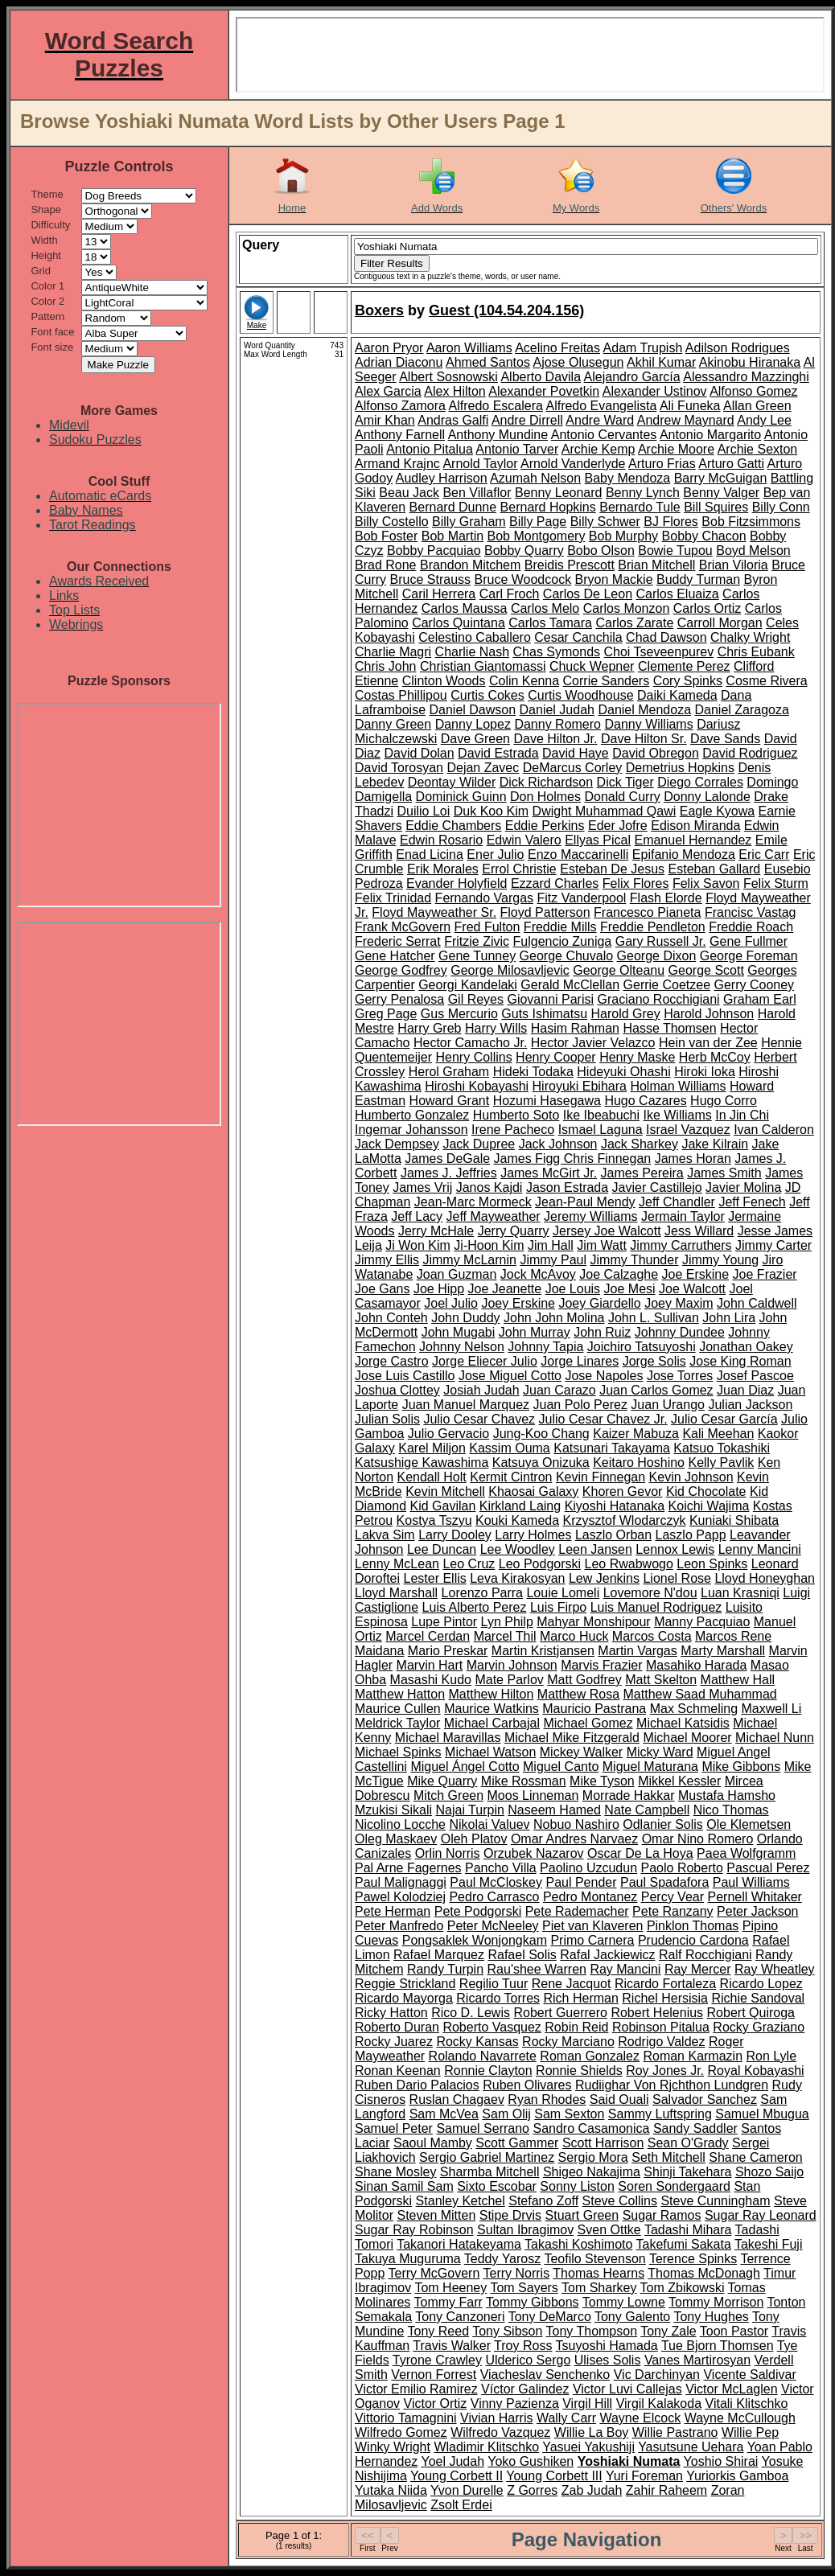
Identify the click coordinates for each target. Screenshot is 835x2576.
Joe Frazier (765, 1274)
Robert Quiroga (751, 2012)
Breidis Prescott (569, 565)
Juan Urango (668, 1404)
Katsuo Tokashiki (721, 1448)
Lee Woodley (517, 1549)
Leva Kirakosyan (517, 1578)
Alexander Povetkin (543, 391)
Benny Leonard (559, 492)
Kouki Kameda (517, 1520)
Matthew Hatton (400, 1694)
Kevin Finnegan (600, 1477)
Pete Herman (392, 1911)
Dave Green (475, 739)
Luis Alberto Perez (474, 1607)
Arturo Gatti (731, 463)
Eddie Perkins (545, 825)
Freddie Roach (751, 927)
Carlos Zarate (634, 623)
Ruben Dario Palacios (417, 2085)
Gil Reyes (476, 999)
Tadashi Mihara (688, 2230)
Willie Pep (750, 2432)
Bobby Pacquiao (434, 550)
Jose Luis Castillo (405, 1375)
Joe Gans (382, 1289)
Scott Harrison (603, 2143)
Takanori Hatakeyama (459, 2244)
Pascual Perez (767, 1868)
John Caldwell (757, 1303)
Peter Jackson (757, 1911)
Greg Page (386, 1014)
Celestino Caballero (474, 637)
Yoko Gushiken (530, 2461)
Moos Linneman (533, 1795)
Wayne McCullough (740, 2418)
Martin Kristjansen (543, 1651)
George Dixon (657, 956)
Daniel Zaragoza (742, 710)
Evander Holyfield (456, 883)
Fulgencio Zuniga (562, 941)
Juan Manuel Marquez (465, 1404)
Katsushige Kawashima (421, 1462)
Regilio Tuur (493, 1984)
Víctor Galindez (525, 2389)
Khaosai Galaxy (533, 1491)
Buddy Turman (698, 579)
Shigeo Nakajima (591, 2172)
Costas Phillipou (401, 695)
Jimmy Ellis (387, 1260)
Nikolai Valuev (489, 1824)
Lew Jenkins (604, 1578)
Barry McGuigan (720, 478)
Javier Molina (743, 1187)
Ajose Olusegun (578, 362)
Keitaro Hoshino (639, 1462)
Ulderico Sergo (527, 2360)
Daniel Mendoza (644, 710)
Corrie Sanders (606, 681)
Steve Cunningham (715, 2201)
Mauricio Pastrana (594, 1708)
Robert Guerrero (560, 2012)
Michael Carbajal (492, 1723)
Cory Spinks (687, 681)
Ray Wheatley (774, 1969)
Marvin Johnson (512, 1665)
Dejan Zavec (482, 767)
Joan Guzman (457, 1274)
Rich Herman (580, 1998)
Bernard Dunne (453, 507)
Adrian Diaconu (398, 362)
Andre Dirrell (527, 420)
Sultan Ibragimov (525, 2230)
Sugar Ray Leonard (760, 2215)
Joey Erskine (518, 1303)
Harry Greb (429, 1028)
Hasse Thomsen (669, 1028)
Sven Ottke (609, 2230)
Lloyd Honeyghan (764, 1578)
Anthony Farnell (400, 435)
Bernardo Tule (640, 507)
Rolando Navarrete (483, 2056)
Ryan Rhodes (547, 2099)
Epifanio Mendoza (683, 854)
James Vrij (422, 1187)
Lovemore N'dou (650, 1593)
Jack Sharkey (639, 1144)
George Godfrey (401, 970)
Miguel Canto (560, 1766)
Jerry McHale (436, 1231)
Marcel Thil (505, 1636)
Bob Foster (386, 536)
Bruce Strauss (430, 579)
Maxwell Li (772, 1708)
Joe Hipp (438, 1289)
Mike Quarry (442, 1781)
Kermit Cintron (511, 1477)
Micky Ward (660, 1752)
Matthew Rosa (578, 1694)
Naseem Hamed (554, 1810)
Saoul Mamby (432, 2143)
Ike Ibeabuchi (601, 1115)
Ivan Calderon (774, 1129)
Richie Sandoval (757, 1998)
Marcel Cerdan (427, 1636)
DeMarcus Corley (573, 767)
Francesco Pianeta (647, 912)
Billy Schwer (605, 521)
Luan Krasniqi (740, 1593)
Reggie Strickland (405, 1984)
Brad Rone (386, 565)
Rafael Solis (521, 1955)
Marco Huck (574, 1636)
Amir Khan (385, 420)
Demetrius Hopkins (680, 767)
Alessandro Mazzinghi (746, 377)
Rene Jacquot (571, 1984)
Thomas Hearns (598, 2273)
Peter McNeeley (493, 1926)
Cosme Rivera (766, 681)
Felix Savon (706, 883)
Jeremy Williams (590, 1216)
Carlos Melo (545, 608)
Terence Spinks (693, 2259)
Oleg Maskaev (396, 1839)
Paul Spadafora (664, 1882)
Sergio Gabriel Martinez (486, 2157)
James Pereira (642, 1173)
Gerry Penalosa (399, 999)
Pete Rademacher (577, 1911)
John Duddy (465, 1318)
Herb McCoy (715, 1057)
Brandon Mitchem (470, 565)
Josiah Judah (481, 1390)
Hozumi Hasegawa (547, 1100)
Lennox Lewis (675, 1549)
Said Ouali (619, 2099)
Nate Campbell (646, 1810)
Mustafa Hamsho (726, 1795)
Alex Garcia (388, 391)
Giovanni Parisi (550, 999)
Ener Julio (495, 854)
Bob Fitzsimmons (750, 521)
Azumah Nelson (535, 478)
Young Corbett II (456, 2476)
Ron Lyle (772, 2056)
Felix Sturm (775, 883)
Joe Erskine (696, 1274)
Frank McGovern (402, 927)
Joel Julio (451, 1303)
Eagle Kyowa (717, 811)
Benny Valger (721, 492)
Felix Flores (636, 883)
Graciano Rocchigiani (659, 999)
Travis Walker (452, 2345)
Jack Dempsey (397, 1144)
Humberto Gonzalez (412, 1115)
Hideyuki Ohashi (624, 1071)
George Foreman (749, 956)
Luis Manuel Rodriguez (656, 1607)
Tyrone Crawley (437, 2360)
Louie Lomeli (562, 1593)
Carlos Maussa (465, 608)
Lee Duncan (441, 1549)
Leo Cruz (468, 1564)
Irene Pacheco (512, 1129)
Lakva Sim (385, 1535)
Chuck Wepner (592, 666)
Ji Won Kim (417, 1245)
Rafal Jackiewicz (607, 1955)
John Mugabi (459, 1332)
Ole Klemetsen (748, 1824)
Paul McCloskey (496, 1882)
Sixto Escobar (497, 2186)
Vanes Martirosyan (697, 2360)
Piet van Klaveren (592, 1926)
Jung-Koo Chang (541, 1433)
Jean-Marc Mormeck (473, 1202)
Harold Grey (625, 1014)
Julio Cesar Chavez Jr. (603, 1419)
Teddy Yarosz (502, 2259)
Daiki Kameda (677, 695)
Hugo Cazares (645, 1100)
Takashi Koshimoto (578, 2244)
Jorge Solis (654, 1361)
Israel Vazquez (688, 1129)
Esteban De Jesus (612, 869)
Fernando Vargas (484, 898)
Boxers (379, 310)
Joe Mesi (630, 1289)
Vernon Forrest (433, 2374)
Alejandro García (632, 377)
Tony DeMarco (549, 2316)
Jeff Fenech (751, 1202)
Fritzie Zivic (476, 941)
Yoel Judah (452, 2461)
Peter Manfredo (399, 1926)
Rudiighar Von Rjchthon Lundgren (671, 2085)
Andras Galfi (453, 420)
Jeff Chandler (677, 1202)
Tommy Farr (448, 2302)
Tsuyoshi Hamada (607, 2345)
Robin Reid (576, 2027)
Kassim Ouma (509, 1448)
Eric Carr (763, 854)
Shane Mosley (395, 2172)
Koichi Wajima (709, 1506)
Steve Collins (619, 2201)
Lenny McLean (397, 1564)
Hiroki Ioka (704, 1071)
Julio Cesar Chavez (479, 1419)
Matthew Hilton (491, 1694)
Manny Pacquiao (702, 1622)
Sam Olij (506, 2114)
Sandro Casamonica (591, 2128)
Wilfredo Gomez (401, 2432)
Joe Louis (573, 1289)
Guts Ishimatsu (544, 1014)
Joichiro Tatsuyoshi (641, 1347)
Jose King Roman (740, 1361)
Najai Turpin (469, 1810)
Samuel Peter (394, 2128)
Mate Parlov (509, 1680)
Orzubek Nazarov (533, 1853)
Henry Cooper (556, 1057)
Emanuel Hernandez (692, 840)
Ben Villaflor (476, 492)
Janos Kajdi (489, 1187)
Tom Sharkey (598, 2288)
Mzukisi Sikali (393, 1810)
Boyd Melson (753, 550)
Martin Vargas (637, 1651)
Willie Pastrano (675, 2432)
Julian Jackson (750, 1404)
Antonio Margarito (710, 435)
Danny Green (393, 724)
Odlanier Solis (663, 1824)
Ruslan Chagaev (456, 2099)
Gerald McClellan (569, 985)
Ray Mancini (625, 1969)
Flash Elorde (666, 898)
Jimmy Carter (773, 1245)
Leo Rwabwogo (629, 1564)
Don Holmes (545, 796)
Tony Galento (632, 2316)
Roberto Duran (397, 2027)
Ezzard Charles (554, 883)
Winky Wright (392, 2447)
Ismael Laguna (600, 1129)
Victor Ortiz (435, 2403)
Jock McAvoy (538, 1274)
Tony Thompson (592, 2331)
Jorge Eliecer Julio (484, 1361)
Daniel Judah (557, 710)
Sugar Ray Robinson (414, 2230)
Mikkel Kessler (679, 1781)
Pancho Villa (501, 1868)
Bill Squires (716, 507)
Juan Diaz (745, 1390)
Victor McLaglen (731, 2389)
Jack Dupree (478, 1144)
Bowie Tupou (675, 550)
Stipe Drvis (510, 2215)
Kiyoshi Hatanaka (615, 1506)
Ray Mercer (697, 1969)
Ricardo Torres (498, 1998)
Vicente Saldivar (749, 2374)
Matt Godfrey (584, 1680)
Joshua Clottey (397, 1390)
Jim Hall (551, 1245)
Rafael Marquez (438, 1955)
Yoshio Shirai (721, 2461)
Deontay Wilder (452, 782)
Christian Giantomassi (483, 666)
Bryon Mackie (614, 579)
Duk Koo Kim (491, 811)
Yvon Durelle (467, 2490)
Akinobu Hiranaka (749, 362)
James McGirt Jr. (548, 1173)
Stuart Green (582, 2215)
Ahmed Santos (488, 362)
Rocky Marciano (568, 2041)
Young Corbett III (554, 2476)
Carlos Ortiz (707, 608)
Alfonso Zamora (400, 406)
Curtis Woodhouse (580, 695)
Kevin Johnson (691, 1477)
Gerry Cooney (754, 985)
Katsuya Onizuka (541, 1462)
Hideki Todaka (533, 1071)
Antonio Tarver (516, 449)
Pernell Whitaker (754, 1897)
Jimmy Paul (553, 1260)
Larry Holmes (533, 1535)
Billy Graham (469, 521)
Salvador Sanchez (704, 2099)
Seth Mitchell (668, 2157)
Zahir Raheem (666, 2490)
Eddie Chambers (453, 825)
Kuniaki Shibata (734, 1520)
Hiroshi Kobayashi (477, 1086)
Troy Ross (523, 2345)
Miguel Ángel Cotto (464, 1766)
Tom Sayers (523, 2288)
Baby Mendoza (628, 478)
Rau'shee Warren (536, 1969)
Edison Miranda (695, 825)
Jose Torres (680, 1375)
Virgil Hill (587, 2403)
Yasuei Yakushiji (588, 2447)
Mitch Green (448, 1795)
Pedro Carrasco (494, 1897)
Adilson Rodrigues (737, 348)
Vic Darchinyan (657, 2374)
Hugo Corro (723, 1100)
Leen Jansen (595, 1549)
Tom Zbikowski (682, 2288)
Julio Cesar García (724, 1419)
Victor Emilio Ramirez (416, 2389)
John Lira (728, 1318)
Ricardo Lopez (761, 1984)
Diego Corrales (700, 782)
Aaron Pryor (389, 348)
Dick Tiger (625, 782)
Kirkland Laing (520, 1506)
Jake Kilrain (714, 1144)
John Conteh (391, 1318)
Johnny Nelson (461, 1347)
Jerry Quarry (513, 1231)
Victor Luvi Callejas (627, 2389)
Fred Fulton (487, 927)
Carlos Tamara (550, 623)
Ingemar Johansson (411, 1129)
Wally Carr (566, 2418)
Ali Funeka (690, 406)
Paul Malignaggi (400, 1882)
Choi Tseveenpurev (658, 652)
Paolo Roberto (682, 1868)
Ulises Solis (607, 2360)
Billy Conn (781, 507)
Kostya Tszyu (434, 1520)
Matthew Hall (738, 1680)
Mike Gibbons (740, 1766)
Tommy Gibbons (532, 2302)
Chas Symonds (557, 652)
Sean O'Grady (688, 2143)
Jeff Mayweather (493, 1216)
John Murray (534, 1332)
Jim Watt (602, 1245)
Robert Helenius (657, 2012)
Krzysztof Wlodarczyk (624, 1520)
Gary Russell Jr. (660, 941)
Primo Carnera (592, 1940)
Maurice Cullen (398, 1708)
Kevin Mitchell (445, 1491)
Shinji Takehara (687, 2172)
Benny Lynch (643, 492)
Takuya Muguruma (408, 2259)
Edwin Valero (524, 840)
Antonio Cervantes (604, 435)
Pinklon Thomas (692, 1926)
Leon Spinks (712, 1564)
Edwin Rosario (441, 840)
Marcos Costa (652, 1636)
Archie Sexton (758, 449)
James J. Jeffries (449, 1173)
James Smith (724, 1173)
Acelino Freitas (557, 348)
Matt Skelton (661, 1680)
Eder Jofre (618, 825)
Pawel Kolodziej (400, 1897)
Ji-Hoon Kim (489, 1245)
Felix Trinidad (393, 898)
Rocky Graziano (758, 2027)
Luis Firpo (558, 1607)
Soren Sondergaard (674, 2186)
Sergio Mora (593, 2157)
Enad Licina (429, 854)
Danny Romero (557, 724)
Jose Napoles (604, 1375)
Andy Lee (764, 420)
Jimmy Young (720, 1260)
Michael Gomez (587, 1723)
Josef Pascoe (755, 1375)
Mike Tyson (602, 1781)
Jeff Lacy (416, 1216)
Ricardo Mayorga (404, 1998)
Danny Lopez (473, 724)
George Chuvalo (567, 956)
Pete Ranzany (673, 1911)
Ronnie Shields (579, 2070)
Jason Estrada (567, 1187)
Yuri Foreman (644, 2476)
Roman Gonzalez (590, 2056)
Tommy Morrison (715, 2302)
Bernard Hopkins (548, 507)
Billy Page (537, 521)
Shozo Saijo (769, 2172)
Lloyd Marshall (396, 1593)
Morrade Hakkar (628, 1795)
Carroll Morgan (720, 623)
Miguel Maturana (650, 1766)
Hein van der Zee (708, 1043)
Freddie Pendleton (652, 927)
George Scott (706, 970)
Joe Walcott (692, 1289)
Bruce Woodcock (523, 579)
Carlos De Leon (587, 594)
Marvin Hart (430, 1665)
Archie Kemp (598, 449)
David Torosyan (399, 767)
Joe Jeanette (505, 1289)
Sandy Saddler (695, 2128)
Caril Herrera (439, 594)
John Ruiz (602, 1332)
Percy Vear (672, 1897)
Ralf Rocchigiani (705, 1955)
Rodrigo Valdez (661, 2041)
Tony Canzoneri (459, 2316)
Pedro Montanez (590, 1897)
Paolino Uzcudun (588, 1868)
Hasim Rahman (575, 1028)
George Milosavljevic (510, 970)
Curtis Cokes (487, 695)
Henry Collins (474, 1057)
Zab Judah (592, 2490)
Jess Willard (699, 1231)
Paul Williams (751, 1882)
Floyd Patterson (545, 912)
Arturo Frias (662, 463)
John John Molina (554, 1318)
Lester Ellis (434, 1578)
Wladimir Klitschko (486, 2447)
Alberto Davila (540, 377)
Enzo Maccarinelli (578, 854)
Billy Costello (392, 521)
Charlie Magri (393, 652)
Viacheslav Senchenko (545, 2374)
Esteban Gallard (714, 869)
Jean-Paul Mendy (585, 1202)
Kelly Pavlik (721, 1462)
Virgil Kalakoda (658, 2403)
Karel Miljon (432, 1448)
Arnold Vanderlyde (572, 463)
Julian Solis (387, 1419)
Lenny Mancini (759, 1549)
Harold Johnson (709, 1014)
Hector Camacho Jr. (470, 1043)
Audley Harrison (441, 478)
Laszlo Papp (691, 1535)
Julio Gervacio (448, 1433)
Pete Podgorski (478, 1911)
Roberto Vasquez (491, 2027)
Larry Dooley (455, 1535)
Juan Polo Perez (580, 1404)
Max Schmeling (694, 1708)
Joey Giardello (599, 1303)
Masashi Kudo (430, 1680)
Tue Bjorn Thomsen (717, 2345)
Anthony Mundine (498, 435)
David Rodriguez (749, 753)
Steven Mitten (436, 2215)
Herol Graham (449, 1071)
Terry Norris (516, 2273)
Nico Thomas (731, 1810)
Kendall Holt (431, 1477)
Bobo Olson (601, 550)
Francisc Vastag (750, 912)
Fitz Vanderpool (582, 898)
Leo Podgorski (540, 1564)
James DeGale (447, 1158)
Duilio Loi (423, 811)
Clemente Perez (684, 666)
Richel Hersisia (665, 1998)
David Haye (575, 753)
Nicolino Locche (400, 1824)
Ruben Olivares (527, 2085)
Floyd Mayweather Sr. (434, 912)
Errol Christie (519, 869)
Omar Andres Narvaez (574, 1839)
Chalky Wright (750, 637)
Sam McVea (444, 2114)
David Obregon (655, 753)
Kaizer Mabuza (636, 1433)
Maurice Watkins (491, 1708)
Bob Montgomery (536, 536)
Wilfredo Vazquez (500, 2432)
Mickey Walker (581, 1752)
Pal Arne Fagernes (408, 1868)
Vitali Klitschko (746, 2403)
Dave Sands (725, 739)
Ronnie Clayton (488, 2070)
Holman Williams (678, 1086)
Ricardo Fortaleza (665, 1984)
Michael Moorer (687, 1737)
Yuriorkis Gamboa (737, 2476)
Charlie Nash (472, 652)
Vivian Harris (496, 2418)
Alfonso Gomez (753, 391)
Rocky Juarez (394, 2041)
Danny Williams (648, 724)
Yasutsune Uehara (690, 2447)
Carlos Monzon (626, 608)
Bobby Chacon (704, 536)
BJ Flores (671, 521)
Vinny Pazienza (515, 2403)
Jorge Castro (392, 1361)
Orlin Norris (447, 1853)
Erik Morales (443, 869)
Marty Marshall (723, 1651)
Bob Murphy (623, 536)
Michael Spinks (398, 1752)
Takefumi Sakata (683, 2244)
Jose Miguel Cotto (510, 1375)
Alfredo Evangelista (600, 406)
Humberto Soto (516, 1115)
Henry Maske (637, 1057)
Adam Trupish (643, 348)
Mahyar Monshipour (593, 1622)
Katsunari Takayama (611, 1448)
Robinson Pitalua (661, 2027)
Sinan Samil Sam (404, 2186)
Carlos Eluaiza (677, 594)
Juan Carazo (559, 1390)
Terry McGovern (434, 2273)
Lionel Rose (677, 1578)
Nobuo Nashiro (576, 1824)
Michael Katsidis (683, 1723)
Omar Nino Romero (698, 1839)
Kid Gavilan (442, 1506)
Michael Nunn (774, 1737)
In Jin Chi (742, 1115)
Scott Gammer (516, 2143)
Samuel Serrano (482, 2128)
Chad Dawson (666, 637)
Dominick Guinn (461, 796)
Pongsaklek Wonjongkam (474, 1940)
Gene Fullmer (749, 941)
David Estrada (498, 753)
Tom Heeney (450, 2288)
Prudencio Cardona (693, 1940)
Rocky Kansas (477, 2041)
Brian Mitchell (656, 565)
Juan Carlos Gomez (656, 1390)
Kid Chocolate (706, 1491)
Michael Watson (490, 1752)
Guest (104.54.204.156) (506, 310)
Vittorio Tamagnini (406, 2418)
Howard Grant (449, 1100)
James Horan (693, 1158)
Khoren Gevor (622, 1491)
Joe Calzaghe (618, 1274)
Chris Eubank (756, 652)
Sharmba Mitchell (490, 2172)
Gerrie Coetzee (667, 985)
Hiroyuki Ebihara (580, 1086)
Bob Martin (452, 536)
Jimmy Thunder (634, 1260)
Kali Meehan (718, 1433)
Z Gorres (532, 2490)
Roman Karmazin (692, 2056)
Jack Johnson (558, 1144)
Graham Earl (759, 999)
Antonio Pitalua (429, 449)
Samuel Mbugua (762, 2114)
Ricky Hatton (391, 2012)
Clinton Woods (444, 681)
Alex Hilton (454, 391)
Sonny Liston (577, 2186)
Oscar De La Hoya (640, 1853)
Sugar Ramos (662, 2215)
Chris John (385, 666)
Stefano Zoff (543, 2201)
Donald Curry (622, 796)
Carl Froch (509, 594)
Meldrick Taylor (397, 1723)
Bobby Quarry (524, 550)
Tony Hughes (710, 2316)
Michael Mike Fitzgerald (572, 1737)
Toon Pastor (734, 2331)
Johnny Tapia (545, 1347)
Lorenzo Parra (482, 1593)
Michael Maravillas (448, 1737)
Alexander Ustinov (655, 391)
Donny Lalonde (707, 796)
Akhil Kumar (661, 362)
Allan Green (757, 406)
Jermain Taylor (683, 1216)
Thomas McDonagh (704, 2273)
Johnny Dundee (680, 1332)
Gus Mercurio (459, 1014)
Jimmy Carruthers (680, 1245)
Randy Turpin (445, 1969)
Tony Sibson (507, 2331)
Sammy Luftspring (660, 2114)
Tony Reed (439, 2331)
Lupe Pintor (444, 1622)
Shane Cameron (756, 2157)
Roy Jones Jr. (665, 2070)
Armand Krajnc (397, 463)
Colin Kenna (524, 681)
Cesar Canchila (578, 637)
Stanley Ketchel (460, 2201)
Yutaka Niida (391, 2490)
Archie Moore (676, 449)
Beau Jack (409, 492)
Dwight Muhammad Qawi (605, 811)
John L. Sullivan (653, 1318)
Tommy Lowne (623, 2302)
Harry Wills (496, 1028)
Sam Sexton (569, 2114)
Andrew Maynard (685, 420)
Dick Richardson (546, 782)
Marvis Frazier (601, 1665)
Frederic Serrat (398, 941)
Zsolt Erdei (461, 2505)
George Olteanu (618, 970)
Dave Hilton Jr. (555, 739)
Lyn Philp (507, 1622)
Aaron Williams (469, 348)
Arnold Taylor (479, 463)
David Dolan (419, 753)
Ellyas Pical (598, 840)
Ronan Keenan (398, 2070)
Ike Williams (677, 1115)
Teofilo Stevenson (594, 2259)
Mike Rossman (523, 1781)
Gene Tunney (477, 956)
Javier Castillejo (657, 1187)
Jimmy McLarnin (469, 1260)
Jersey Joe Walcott (607, 1231)
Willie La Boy (591, 2432)
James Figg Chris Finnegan (573, 1158)
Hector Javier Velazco (593, 1043)
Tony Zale (668, 2331)
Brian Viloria (733, 565)
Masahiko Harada (696, 1665)
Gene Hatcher (395, 956)
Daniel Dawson (473, 710)
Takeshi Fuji (768, 2244)
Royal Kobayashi (756, 2070)
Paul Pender (580, 1882)
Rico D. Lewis (470, 2012)
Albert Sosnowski (448, 377)
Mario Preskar (448, 1651)
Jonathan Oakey (746, 1347)
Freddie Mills (560, 927)
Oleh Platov (474, 1839)
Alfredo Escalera (496, 406)
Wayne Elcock (640, 2418)
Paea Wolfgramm (746, 1853)
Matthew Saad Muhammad (700, 1694)
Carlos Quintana (458, 623)
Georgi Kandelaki (467, 985)
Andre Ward (600, 420)
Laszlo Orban (613, 1535)
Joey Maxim (678, 1303)
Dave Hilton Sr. (644, 739)
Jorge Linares (580, 1361)
